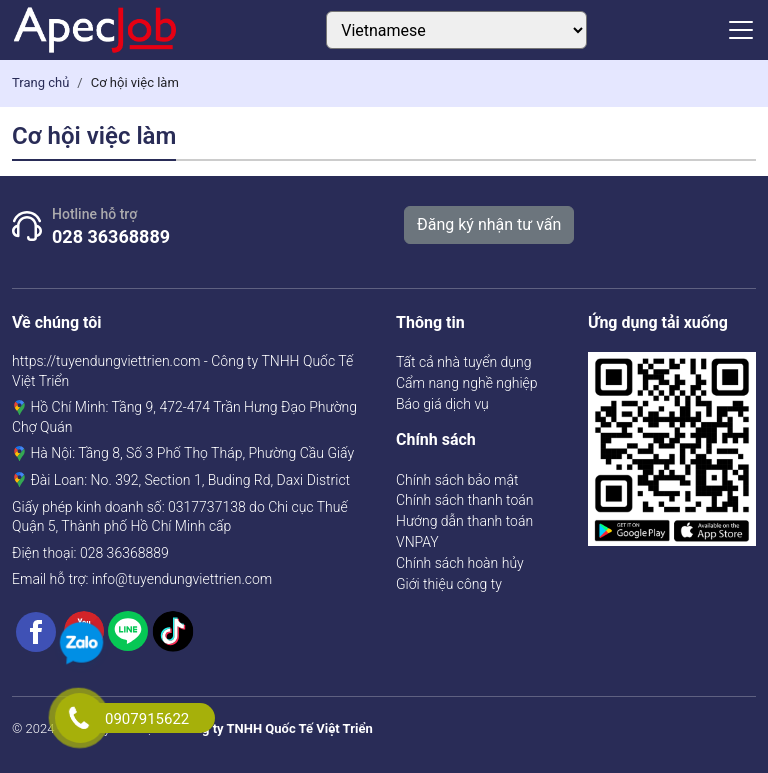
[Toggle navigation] (741, 30)
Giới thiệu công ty (449, 584)
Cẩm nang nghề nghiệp (467, 383)
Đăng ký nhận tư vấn (489, 224)
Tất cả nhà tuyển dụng (463, 362)
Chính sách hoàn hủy (460, 563)
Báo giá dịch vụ (442, 404)
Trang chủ (40, 82)
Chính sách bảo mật (457, 480)
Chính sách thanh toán (464, 500)
